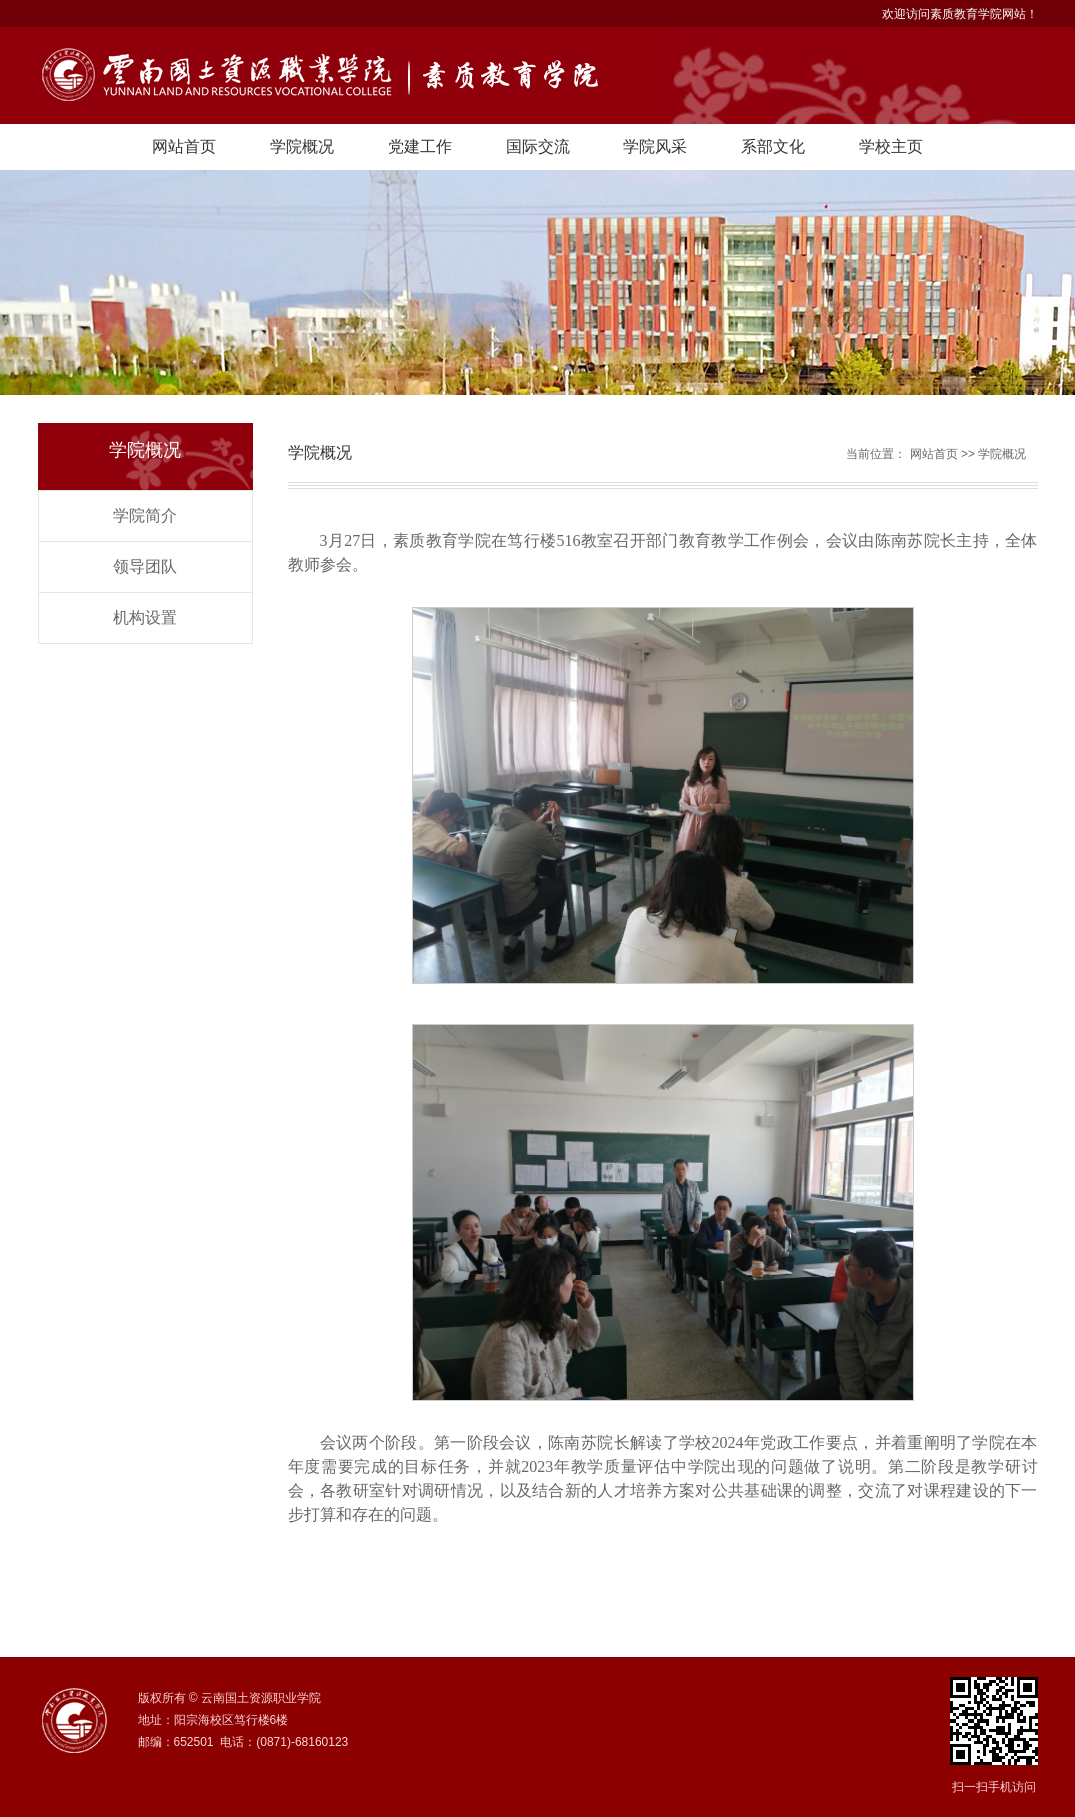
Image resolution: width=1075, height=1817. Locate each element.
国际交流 (538, 146)
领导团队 (145, 566)
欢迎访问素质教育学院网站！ (960, 14)
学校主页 (891, 146)
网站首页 (184, 146)
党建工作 (420, 146)
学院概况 (302, 146)
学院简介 (145, 515)
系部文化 (773, 146)
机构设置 (145, 617)
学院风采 (655, 146)
